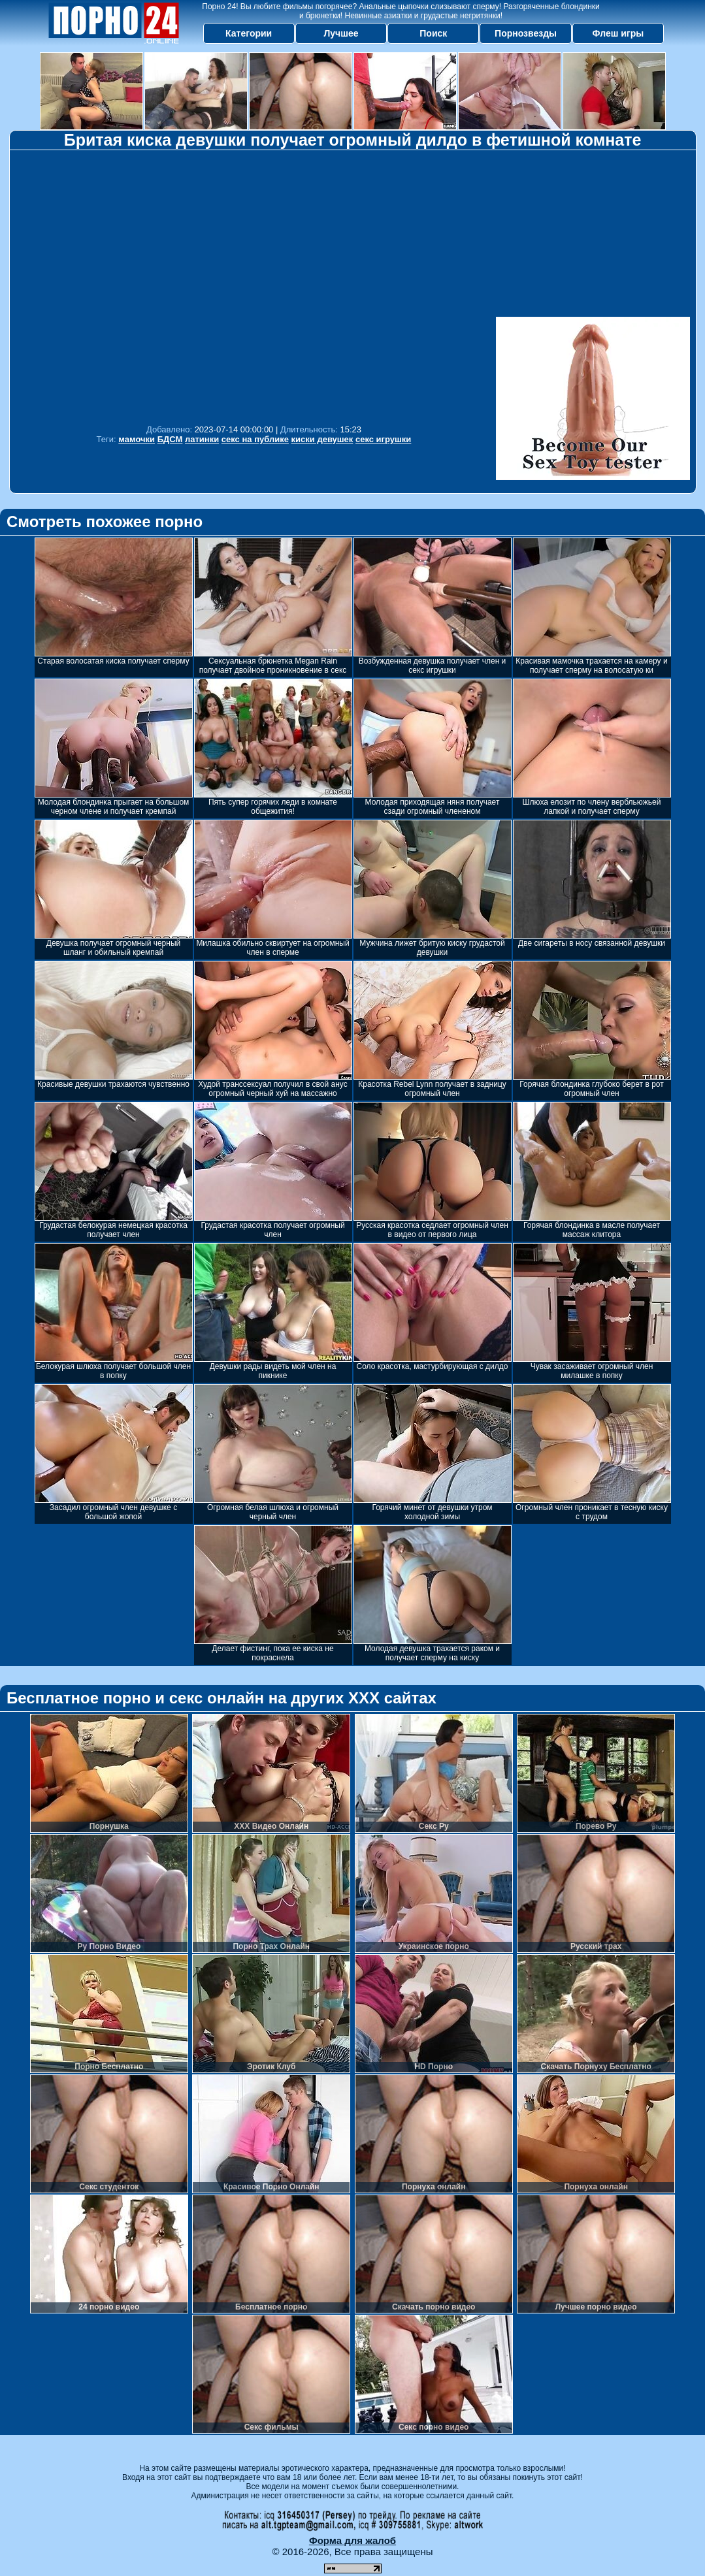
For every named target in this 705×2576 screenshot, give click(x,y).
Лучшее (340, 33)
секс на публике (255, 439)
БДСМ (170, 439)
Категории (248, 33)
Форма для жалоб (352, 2540)
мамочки (136, 439)
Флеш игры (618, 33)
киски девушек (322, 439)
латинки (202, 439)
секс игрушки (383, 439)
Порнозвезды (526, 33)
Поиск (433, 33)
